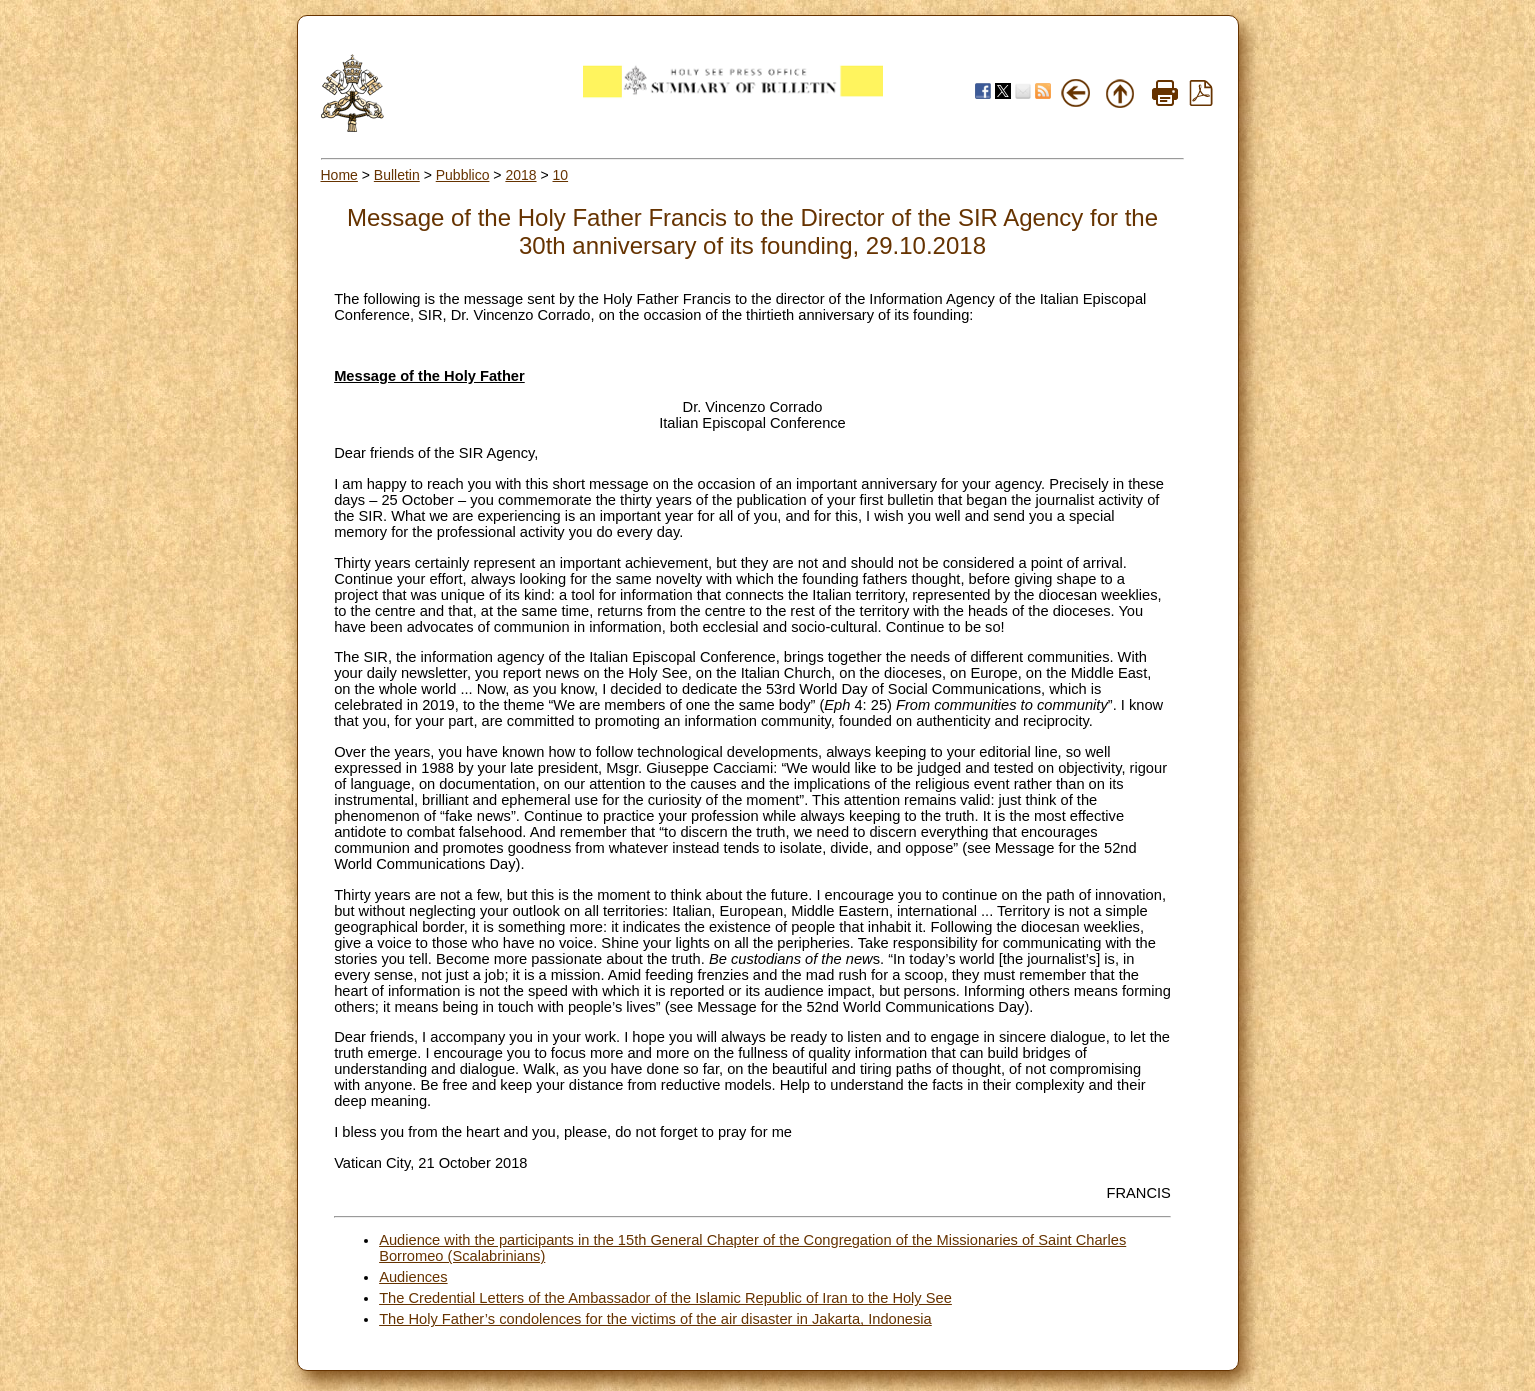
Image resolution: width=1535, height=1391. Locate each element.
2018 (520, 175)
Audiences (413, 1277)
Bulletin (397, 175)
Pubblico (463, 175)
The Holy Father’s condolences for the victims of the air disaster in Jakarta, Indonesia (655, 1319)
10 (561, 175)
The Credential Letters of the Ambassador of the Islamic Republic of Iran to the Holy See (665, 1298)
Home (339, 175)
